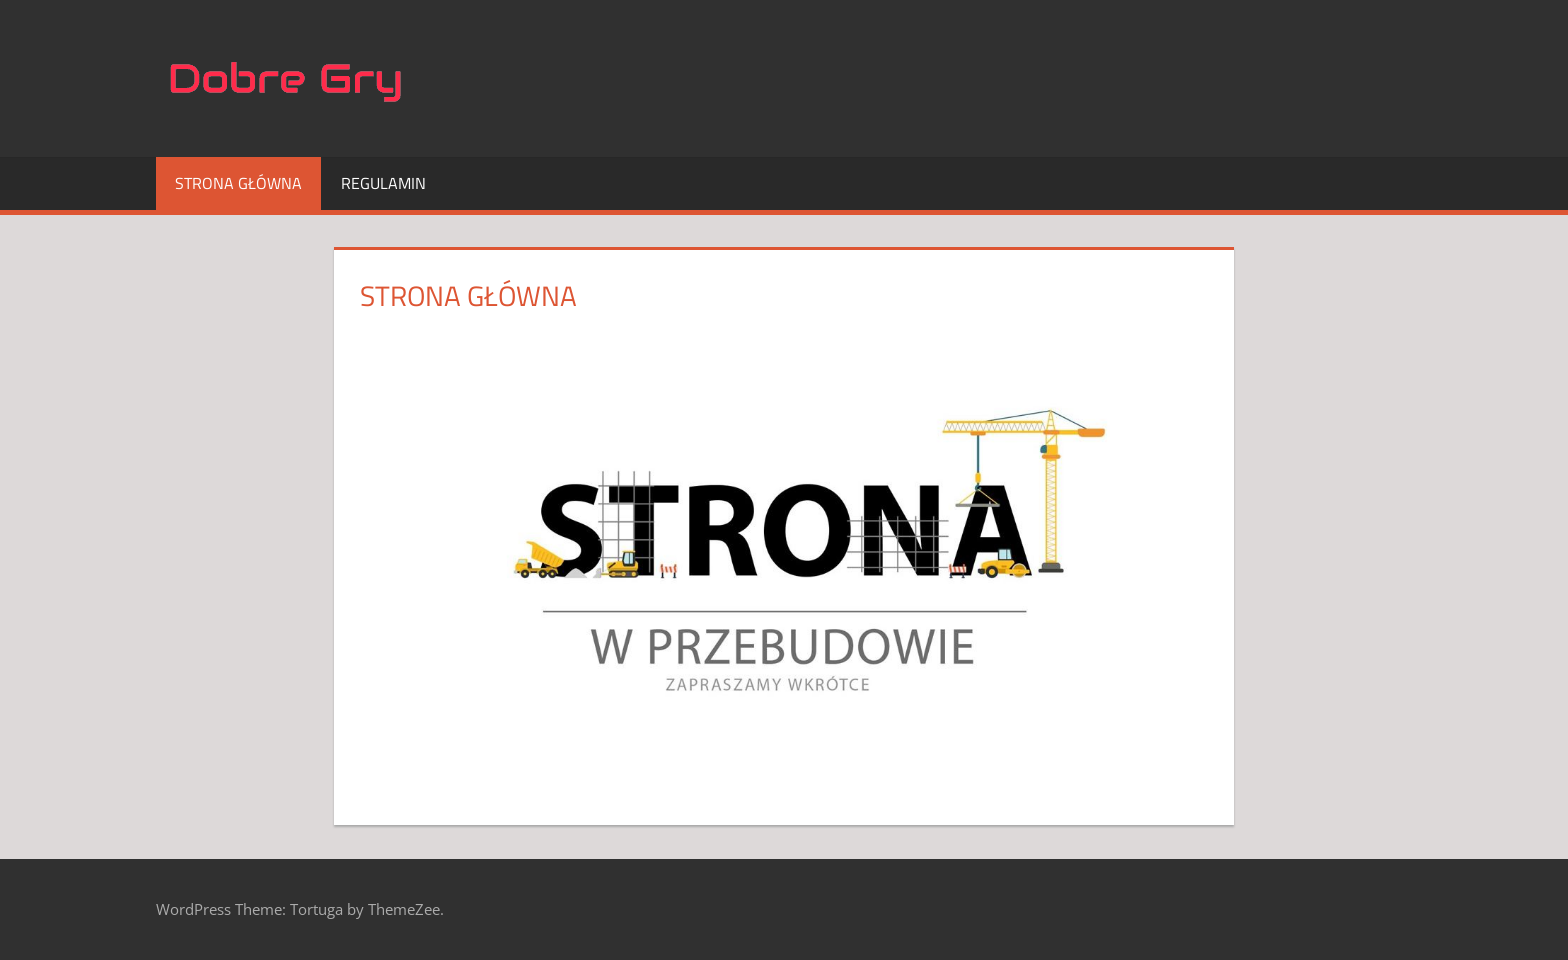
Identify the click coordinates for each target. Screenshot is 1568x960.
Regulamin (383, 183)
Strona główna (238, 183)
